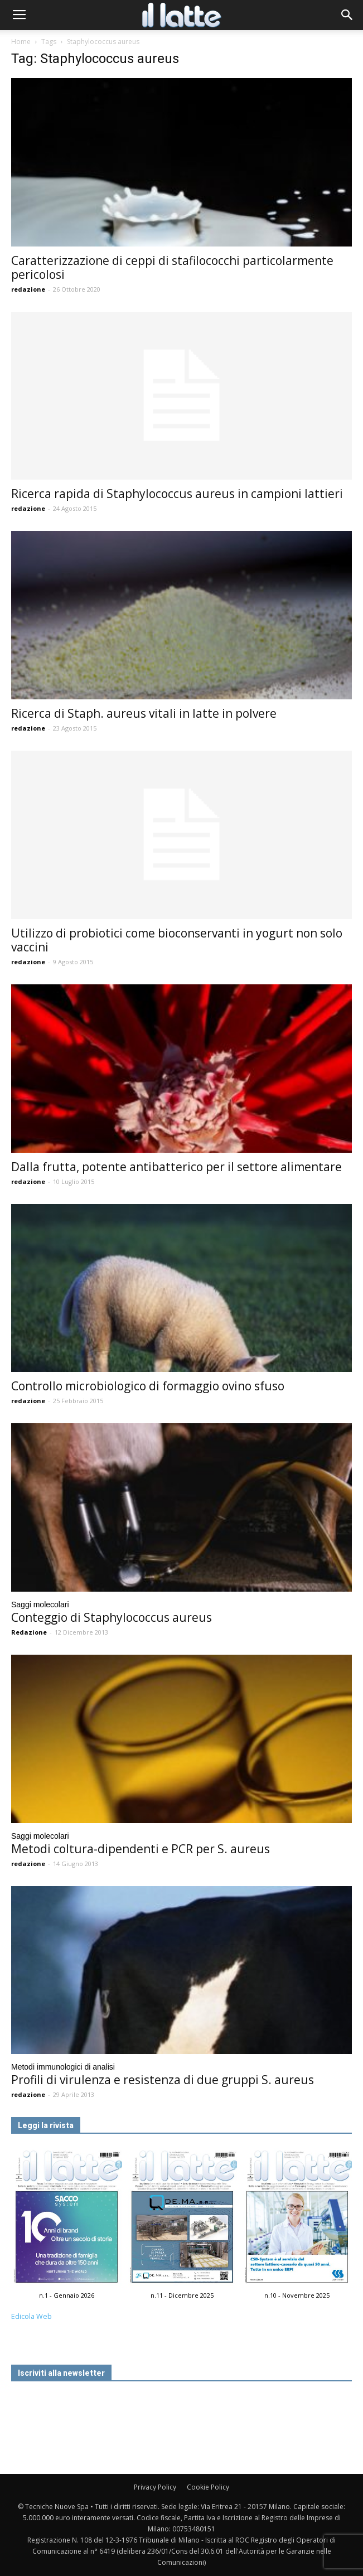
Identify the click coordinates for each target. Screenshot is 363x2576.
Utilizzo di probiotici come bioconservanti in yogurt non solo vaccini (176, 940)
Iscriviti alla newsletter (61, 2373)
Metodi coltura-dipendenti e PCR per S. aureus (140, 1849)
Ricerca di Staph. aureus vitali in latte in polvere (144, 713)
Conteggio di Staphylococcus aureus (111, 1617)
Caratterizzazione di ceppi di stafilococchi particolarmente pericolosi (172, 267)
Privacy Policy (155, 2487)
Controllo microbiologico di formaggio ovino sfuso (147, 1386)
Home (21, 41)
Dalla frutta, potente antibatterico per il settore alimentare (176, 1167)
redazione (28, 289)
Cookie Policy (208, 2487)
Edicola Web (31, 2316)
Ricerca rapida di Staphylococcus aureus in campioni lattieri (177, 493)
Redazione (29, 1632)
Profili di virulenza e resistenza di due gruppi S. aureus (162, 2079)
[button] (347, 15)
